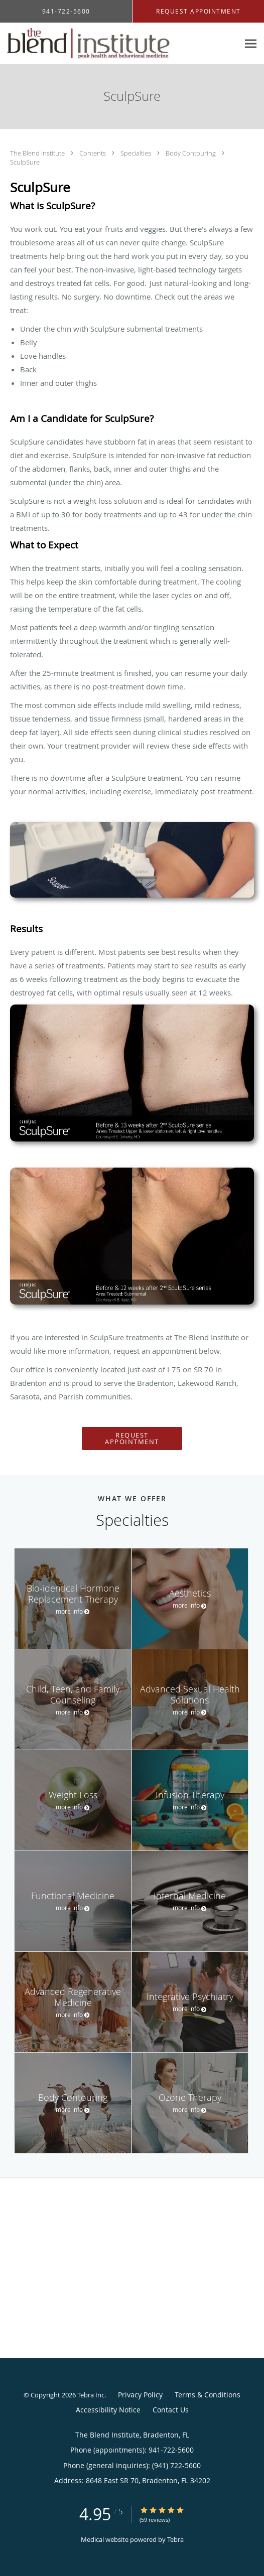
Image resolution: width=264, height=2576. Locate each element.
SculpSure (25, 162)
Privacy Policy (140, 2394)
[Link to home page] (119, 43)
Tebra (175, 2539)
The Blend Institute (38, 153)
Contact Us (171, 2409)
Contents (93, 153)
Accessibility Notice (108, 2409)
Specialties (136, 153)
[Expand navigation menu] (250, 44)
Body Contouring (191, 153)
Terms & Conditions (207, 2394)
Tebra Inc (90, 2394)
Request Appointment (132, 1438)
